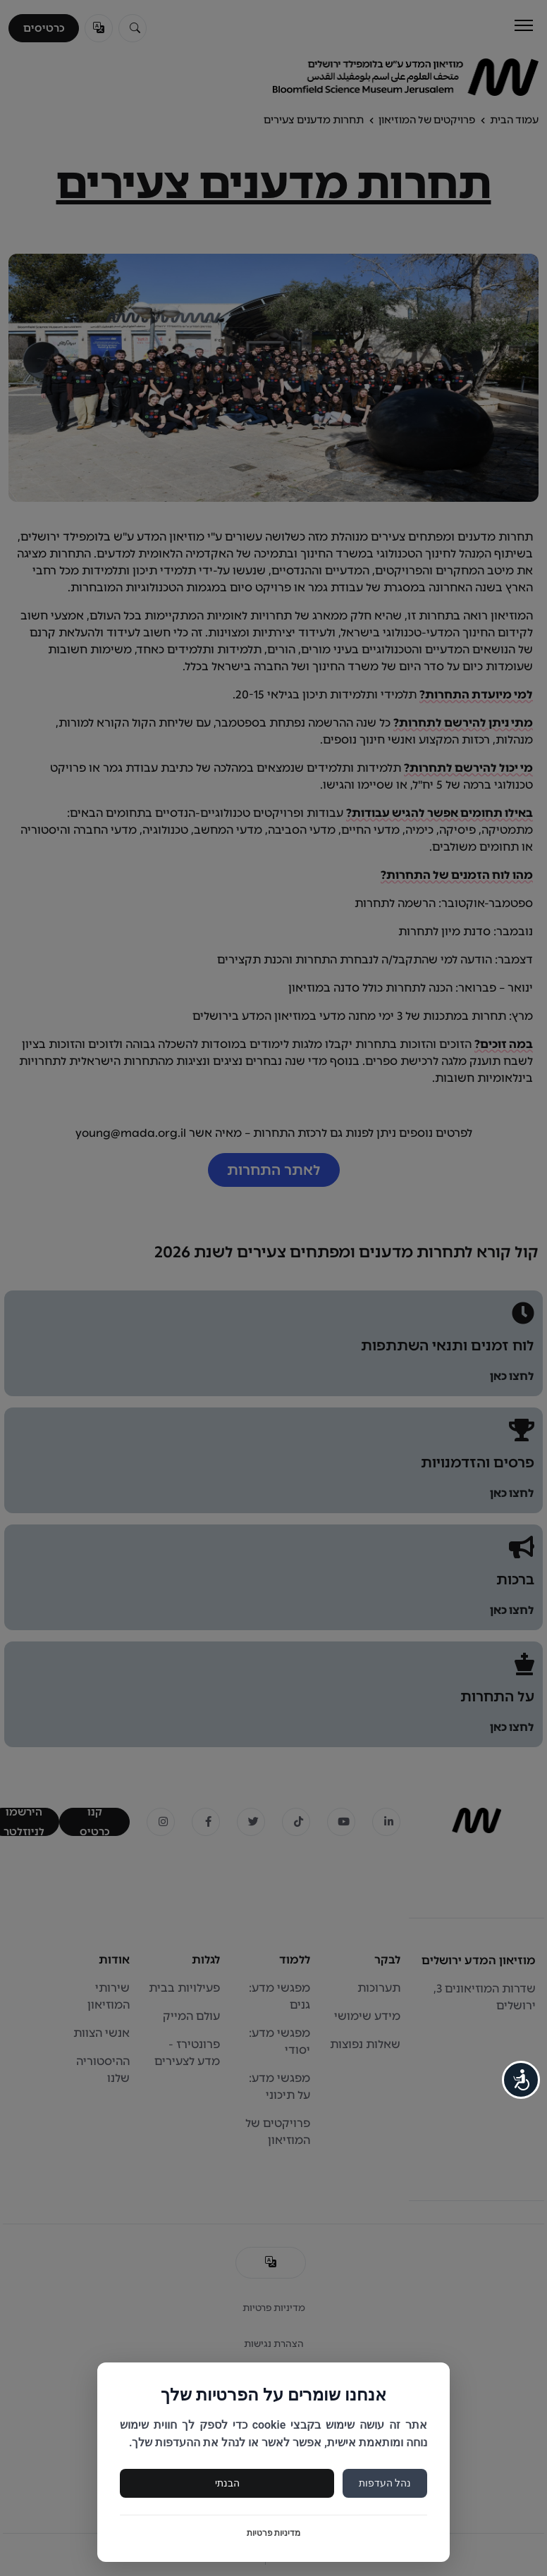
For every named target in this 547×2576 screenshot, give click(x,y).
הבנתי (227, 2483)
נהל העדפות (385, 2483)
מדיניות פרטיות (274, 2533)
